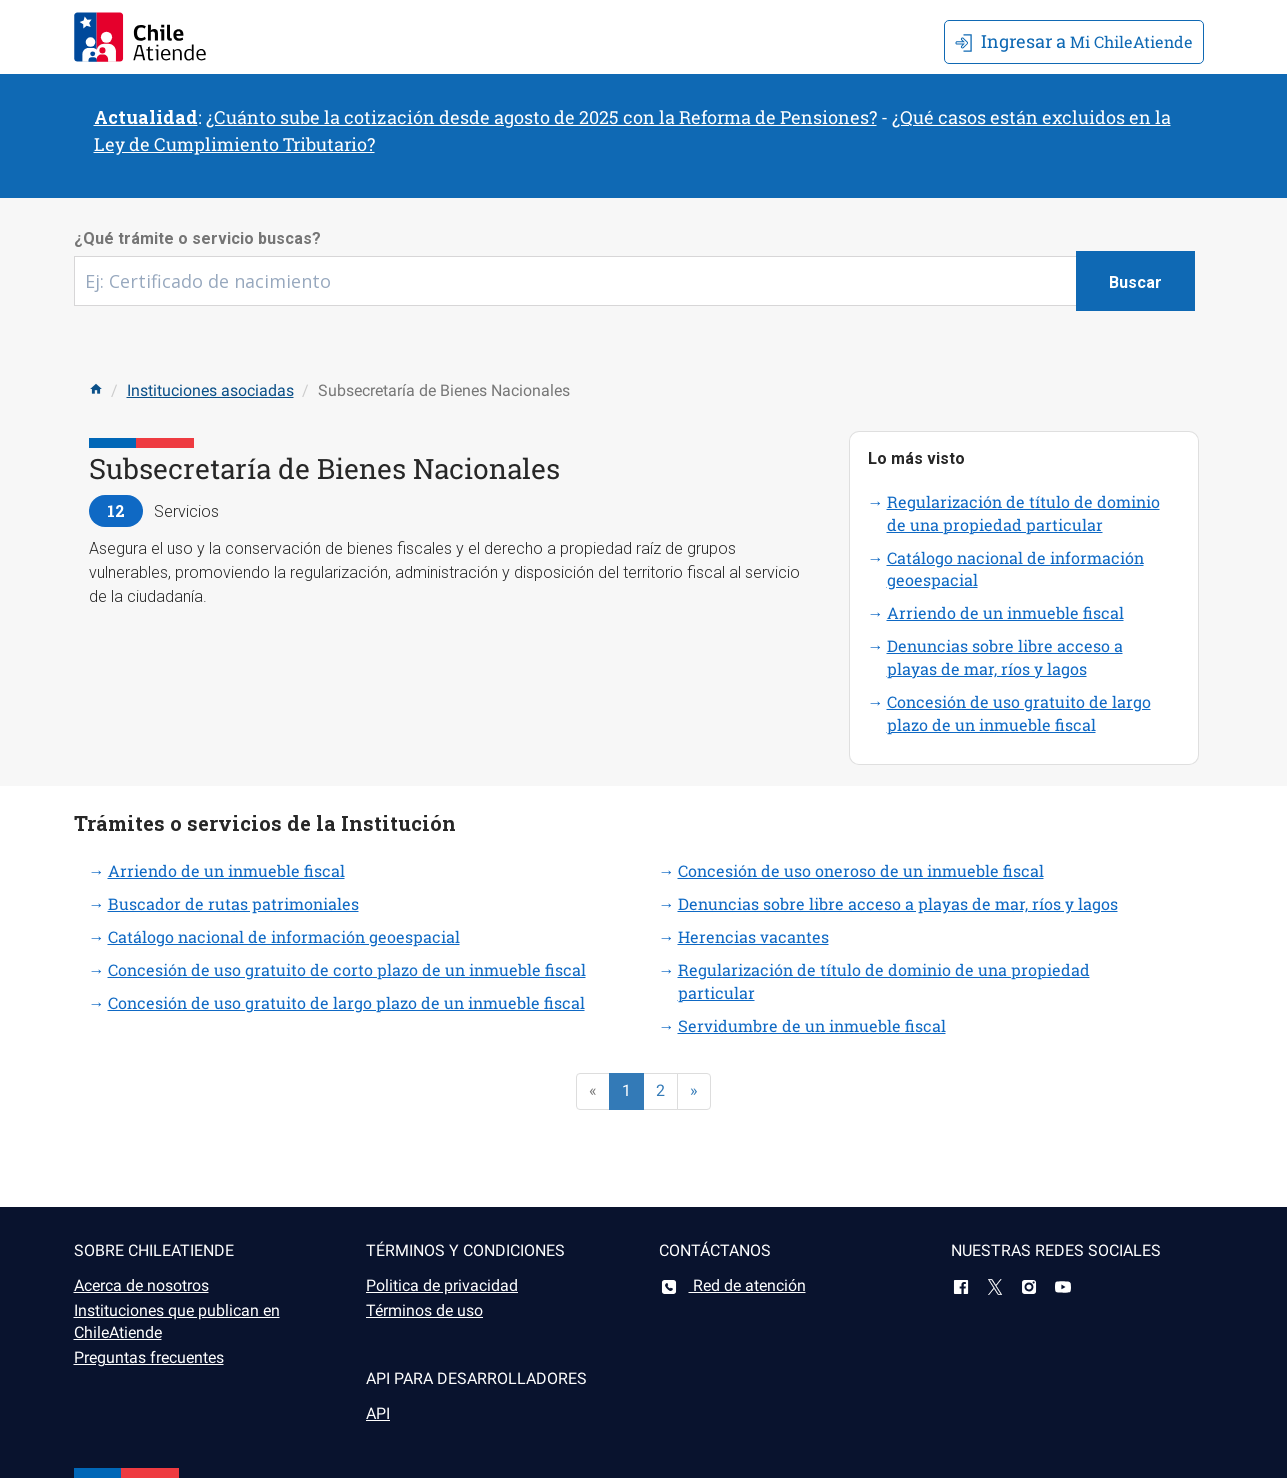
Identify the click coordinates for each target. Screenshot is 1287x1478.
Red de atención (732, 1285)
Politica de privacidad (442, 1285)
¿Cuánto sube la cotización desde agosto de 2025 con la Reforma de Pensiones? (541, 117)
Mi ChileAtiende (1074, 41)
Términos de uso (424, 1310)
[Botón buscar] (1135, 281)
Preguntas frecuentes (149, 1357)
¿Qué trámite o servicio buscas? (197, 238)
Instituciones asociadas (210, 390)
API (378, 1413)
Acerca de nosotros (141, 1285)
